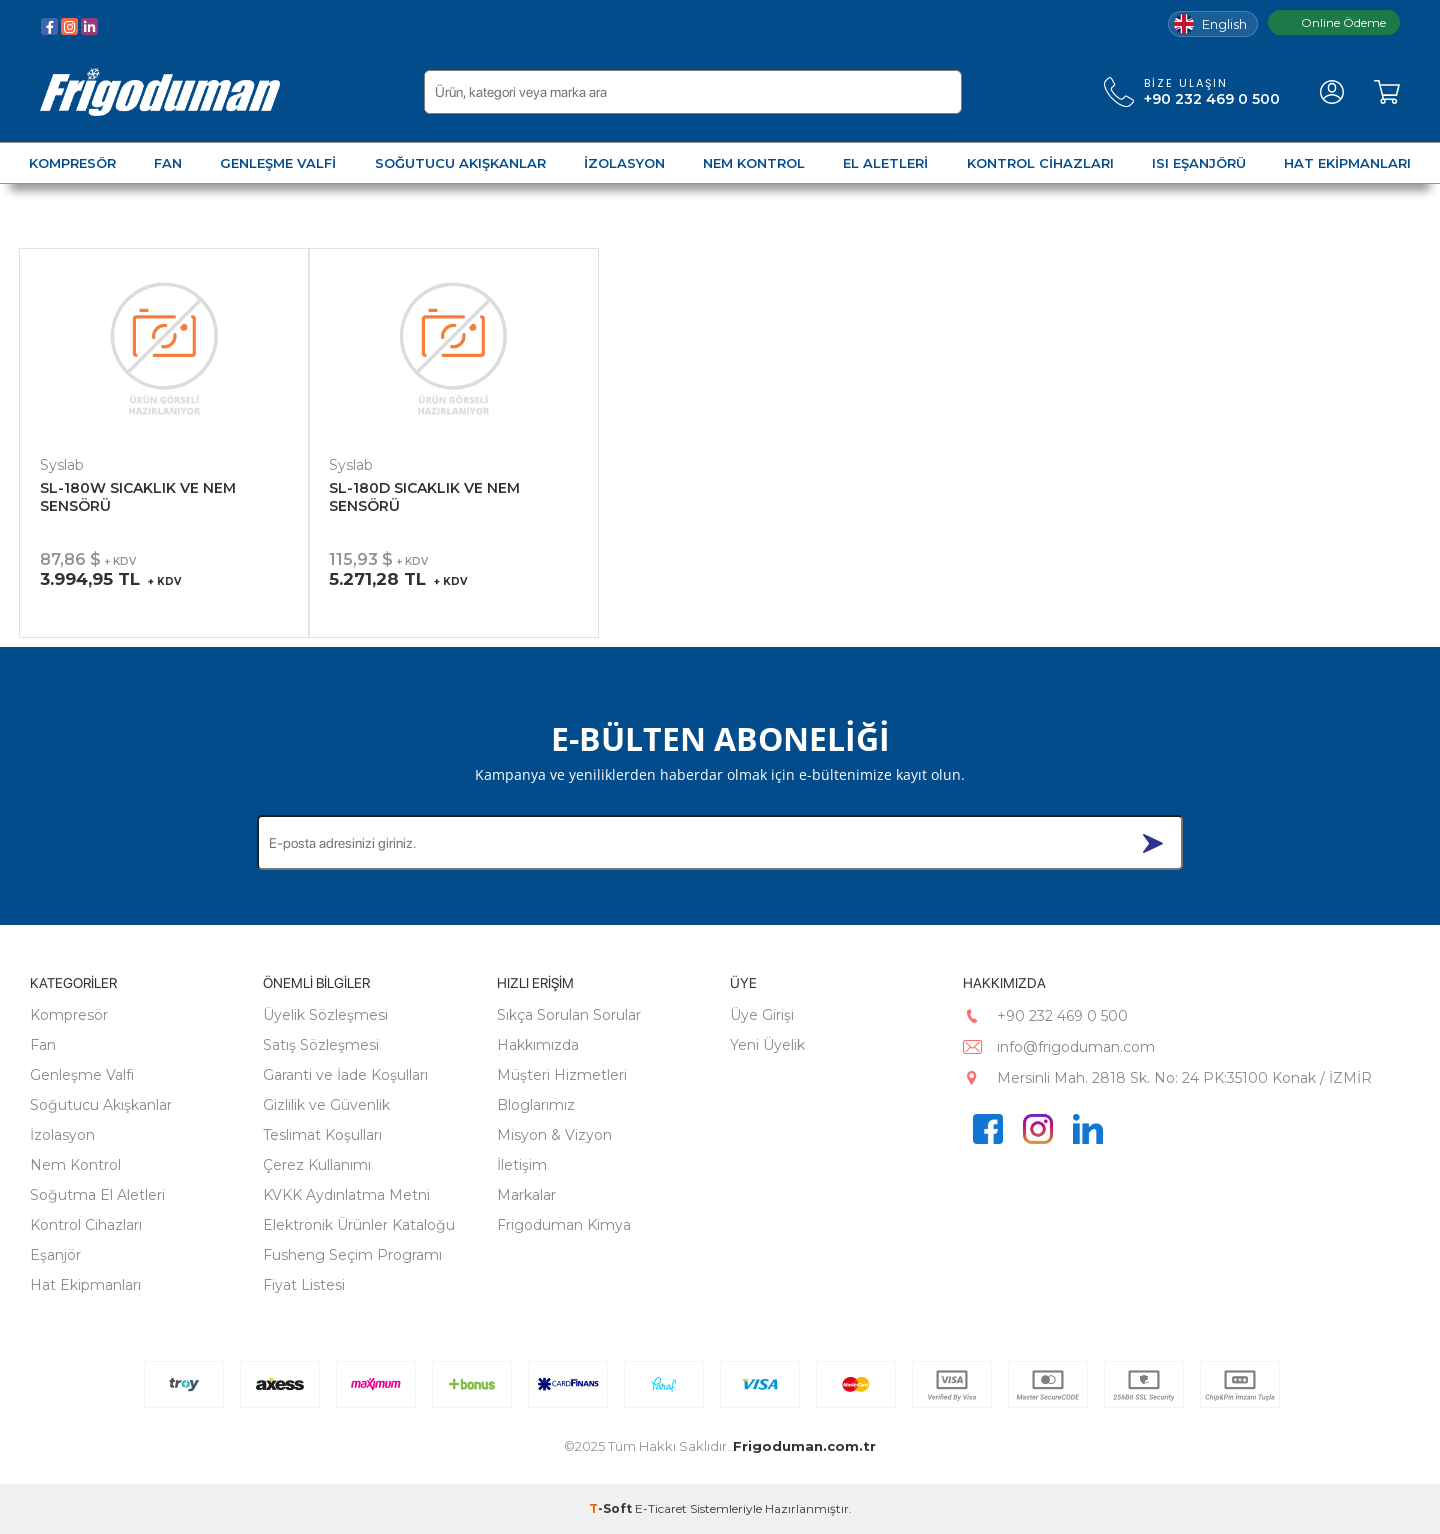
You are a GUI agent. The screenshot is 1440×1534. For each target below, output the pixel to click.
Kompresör (69, 1015)
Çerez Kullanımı (317, 1165)
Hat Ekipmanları (85, 1285)
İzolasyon (62, 1135)
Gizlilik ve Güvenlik (326, 1105)
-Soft (612, 1508)
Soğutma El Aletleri (97, 1195)
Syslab (62, 465)
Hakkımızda (538, 1045)
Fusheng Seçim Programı (352, 1255)
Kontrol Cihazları (86, 1225)
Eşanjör (55, 1255)
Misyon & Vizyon (554, 1135)
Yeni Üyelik (767, 1045)
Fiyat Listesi (304, 1285)
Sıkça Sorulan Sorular (569, 1015)
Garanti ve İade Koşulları (345, 1075)
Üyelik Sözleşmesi (325, 1015)
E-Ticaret (661, 1508)
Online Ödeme (1334, 22)
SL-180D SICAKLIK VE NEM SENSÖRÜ (424, 497)
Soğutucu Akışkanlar (101, 1105)
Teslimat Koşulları (322, 1135)
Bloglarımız (536, 1105)
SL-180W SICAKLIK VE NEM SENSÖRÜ (138, 497)
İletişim (522, 1165)
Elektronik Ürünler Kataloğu (359, 1225)
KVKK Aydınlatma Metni (346, 1195)
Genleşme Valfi (82, 1075)
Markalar (526, 1195)
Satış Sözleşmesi (321, 1045)
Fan (43, 1045)
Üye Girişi (762, 1015)
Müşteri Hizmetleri (562, 1075)
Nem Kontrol (75, 1165)
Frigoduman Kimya (564, 1225)
